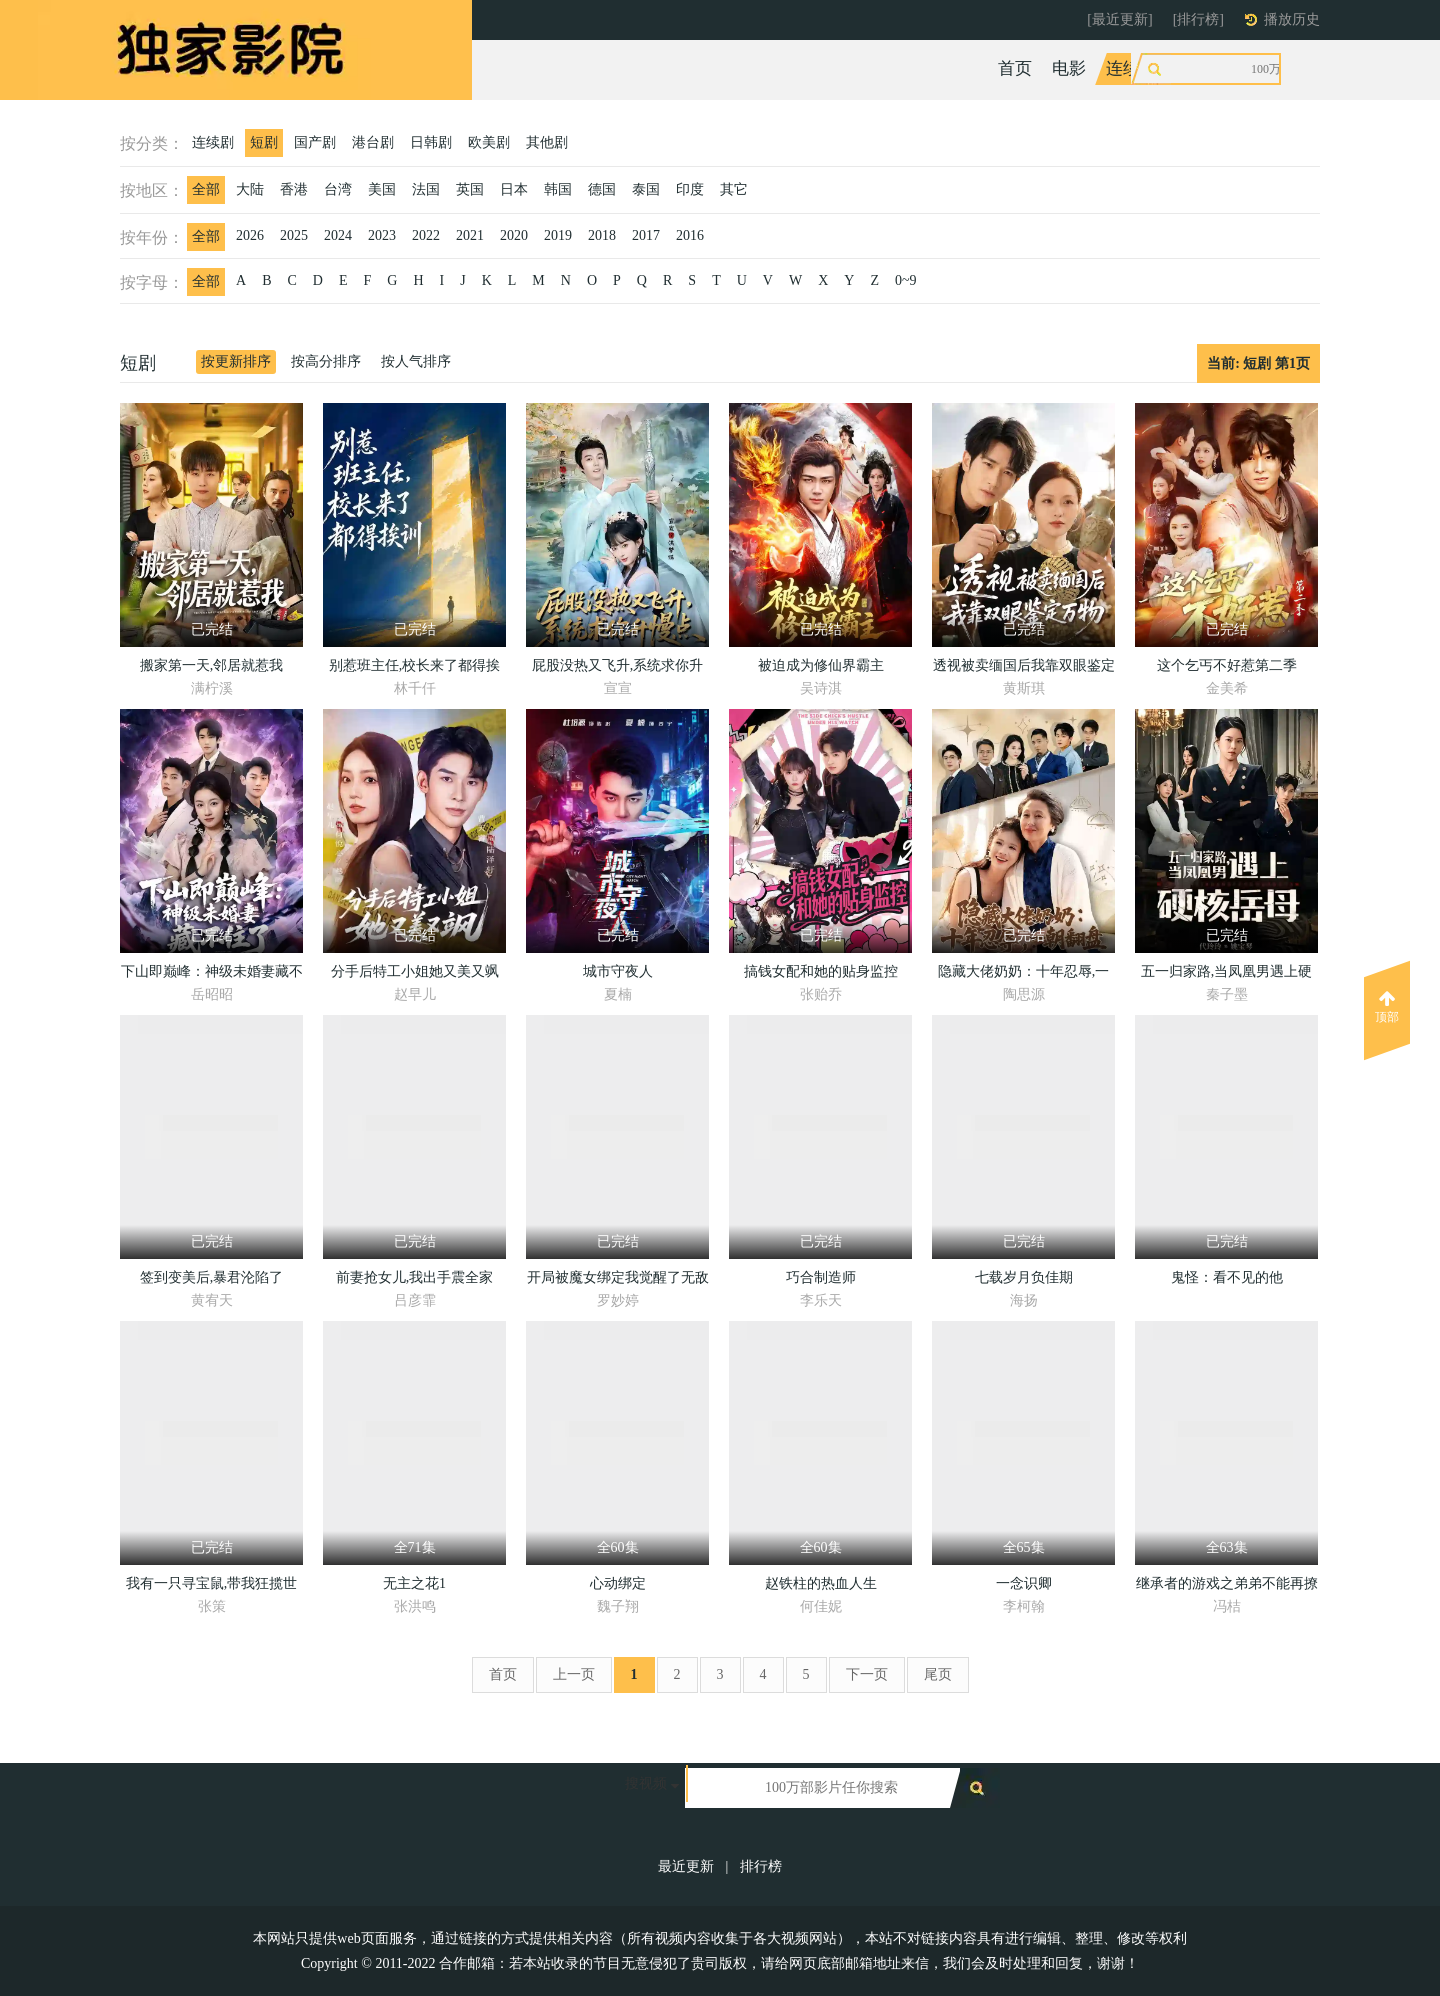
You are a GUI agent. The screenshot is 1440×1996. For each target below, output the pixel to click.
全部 (206, 189)
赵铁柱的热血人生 (821, 1583)
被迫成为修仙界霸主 (821, 665)
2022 (426, 235)
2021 (470, 235)
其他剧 (547, 142)
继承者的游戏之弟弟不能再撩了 (1227, 1586)
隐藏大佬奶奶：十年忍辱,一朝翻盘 (1024, 974)
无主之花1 (414, 1583)
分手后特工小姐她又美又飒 (415, 971)
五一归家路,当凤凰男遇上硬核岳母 (1227, 974)
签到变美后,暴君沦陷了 (212, 1277)
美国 (382, 189)
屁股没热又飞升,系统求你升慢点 (618, 668)
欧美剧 (489, 142)
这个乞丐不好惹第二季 (1227, 665)
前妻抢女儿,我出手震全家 (415, 1277)
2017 (646, 235)
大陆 (250, 189)
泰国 (646, 189)
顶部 (1387, 1007)
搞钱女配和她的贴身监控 (821, 971)
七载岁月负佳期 (1024, 1277)
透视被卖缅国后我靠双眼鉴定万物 (1024, 668)
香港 (294, 189)
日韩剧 (431, 142)
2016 (690, 235)
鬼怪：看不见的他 (1227, 1277)
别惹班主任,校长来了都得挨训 (415, 668)
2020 (514, 235)
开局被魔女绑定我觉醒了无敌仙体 (618, 1280)
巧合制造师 (821, 1277)
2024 (338, 235)
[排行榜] (1198, 19)
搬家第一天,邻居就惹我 (212, 665)
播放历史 (1292, 19)
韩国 (558, 189)
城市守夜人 (618, 971)
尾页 (938, 1674)
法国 (426, 189)
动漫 (1248, 68)
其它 (734, 189)
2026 (250, 235)
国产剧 (315, 142)
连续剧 (1131, 68)
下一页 (867, 1674)
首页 (1015, 68)
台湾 (338, 189)
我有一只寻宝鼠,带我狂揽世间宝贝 (212, 1586)
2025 (294, 235)
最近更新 (686, 1866)
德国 (602, 189)
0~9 (906, 280)
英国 (470, 189)
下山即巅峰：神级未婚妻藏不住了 (212, 974)
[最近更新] (1119, 19)
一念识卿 (1024, 1583)
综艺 (1194, 68)
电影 (1069, 68)
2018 (602, 235)
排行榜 (761, 1866)
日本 (514, 189)
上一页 (574, 1674)
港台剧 (373, 142)
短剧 (264, 142)
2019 (558, 235)
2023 (382, 235)
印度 (690, 189)
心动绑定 (618, 1583)
